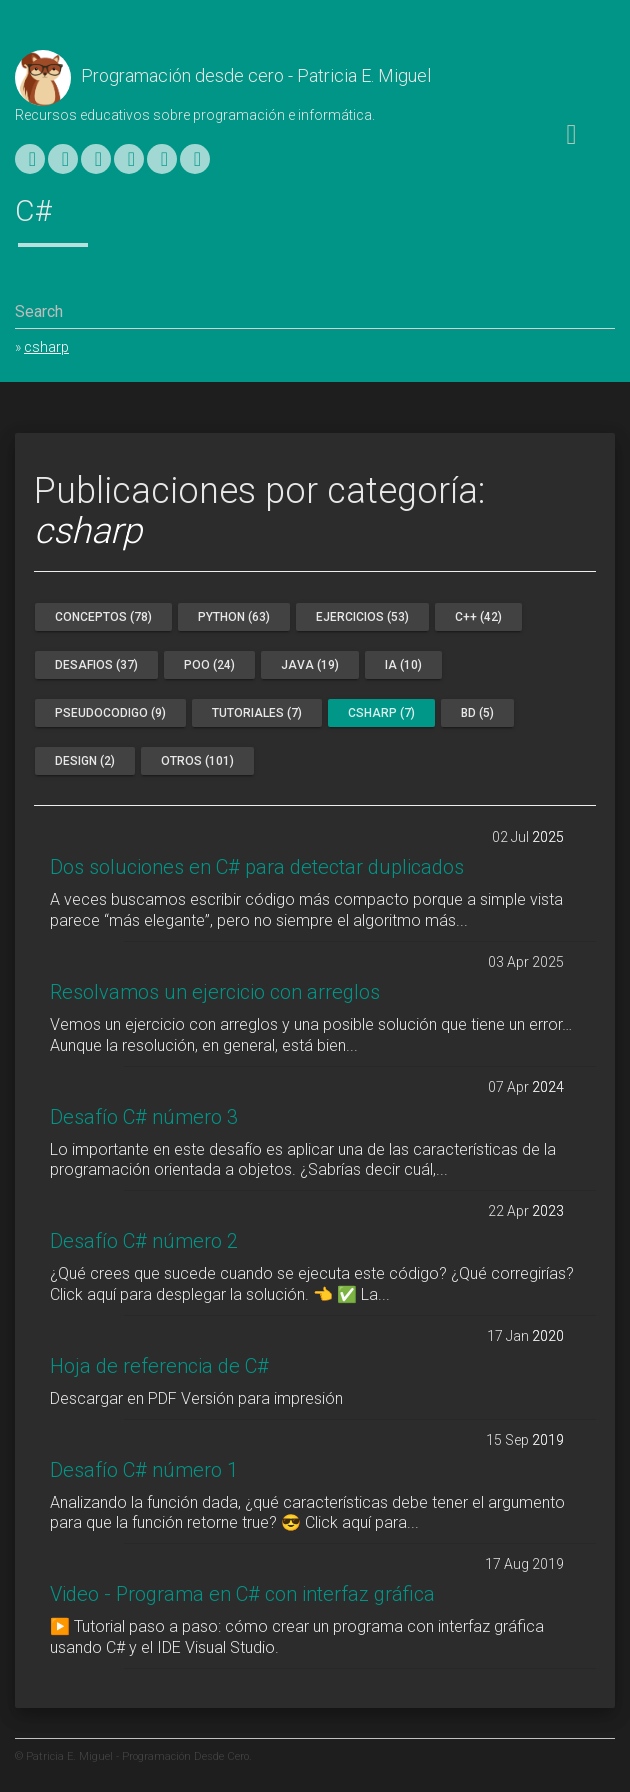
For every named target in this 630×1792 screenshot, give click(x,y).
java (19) (310, 665)
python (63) (234, 617)
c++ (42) (478, 617)
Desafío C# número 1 (144, 1470)
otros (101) (197, 761)
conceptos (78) (103, 617)
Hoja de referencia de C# (159, 1366)
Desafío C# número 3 (144, 1117)
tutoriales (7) (257, 713)
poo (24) (209, 665)
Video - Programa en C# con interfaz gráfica (242, 1594)
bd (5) (477, 713)
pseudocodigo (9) (110, 713)
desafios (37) (96, 665)
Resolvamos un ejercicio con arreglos (215, 992)
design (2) (85, 761)
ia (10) (403, 665)
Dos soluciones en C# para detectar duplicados (257, 867)
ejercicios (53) (362, 617)
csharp (46, 347)
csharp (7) (381, 713)
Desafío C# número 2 (144, 1241)
